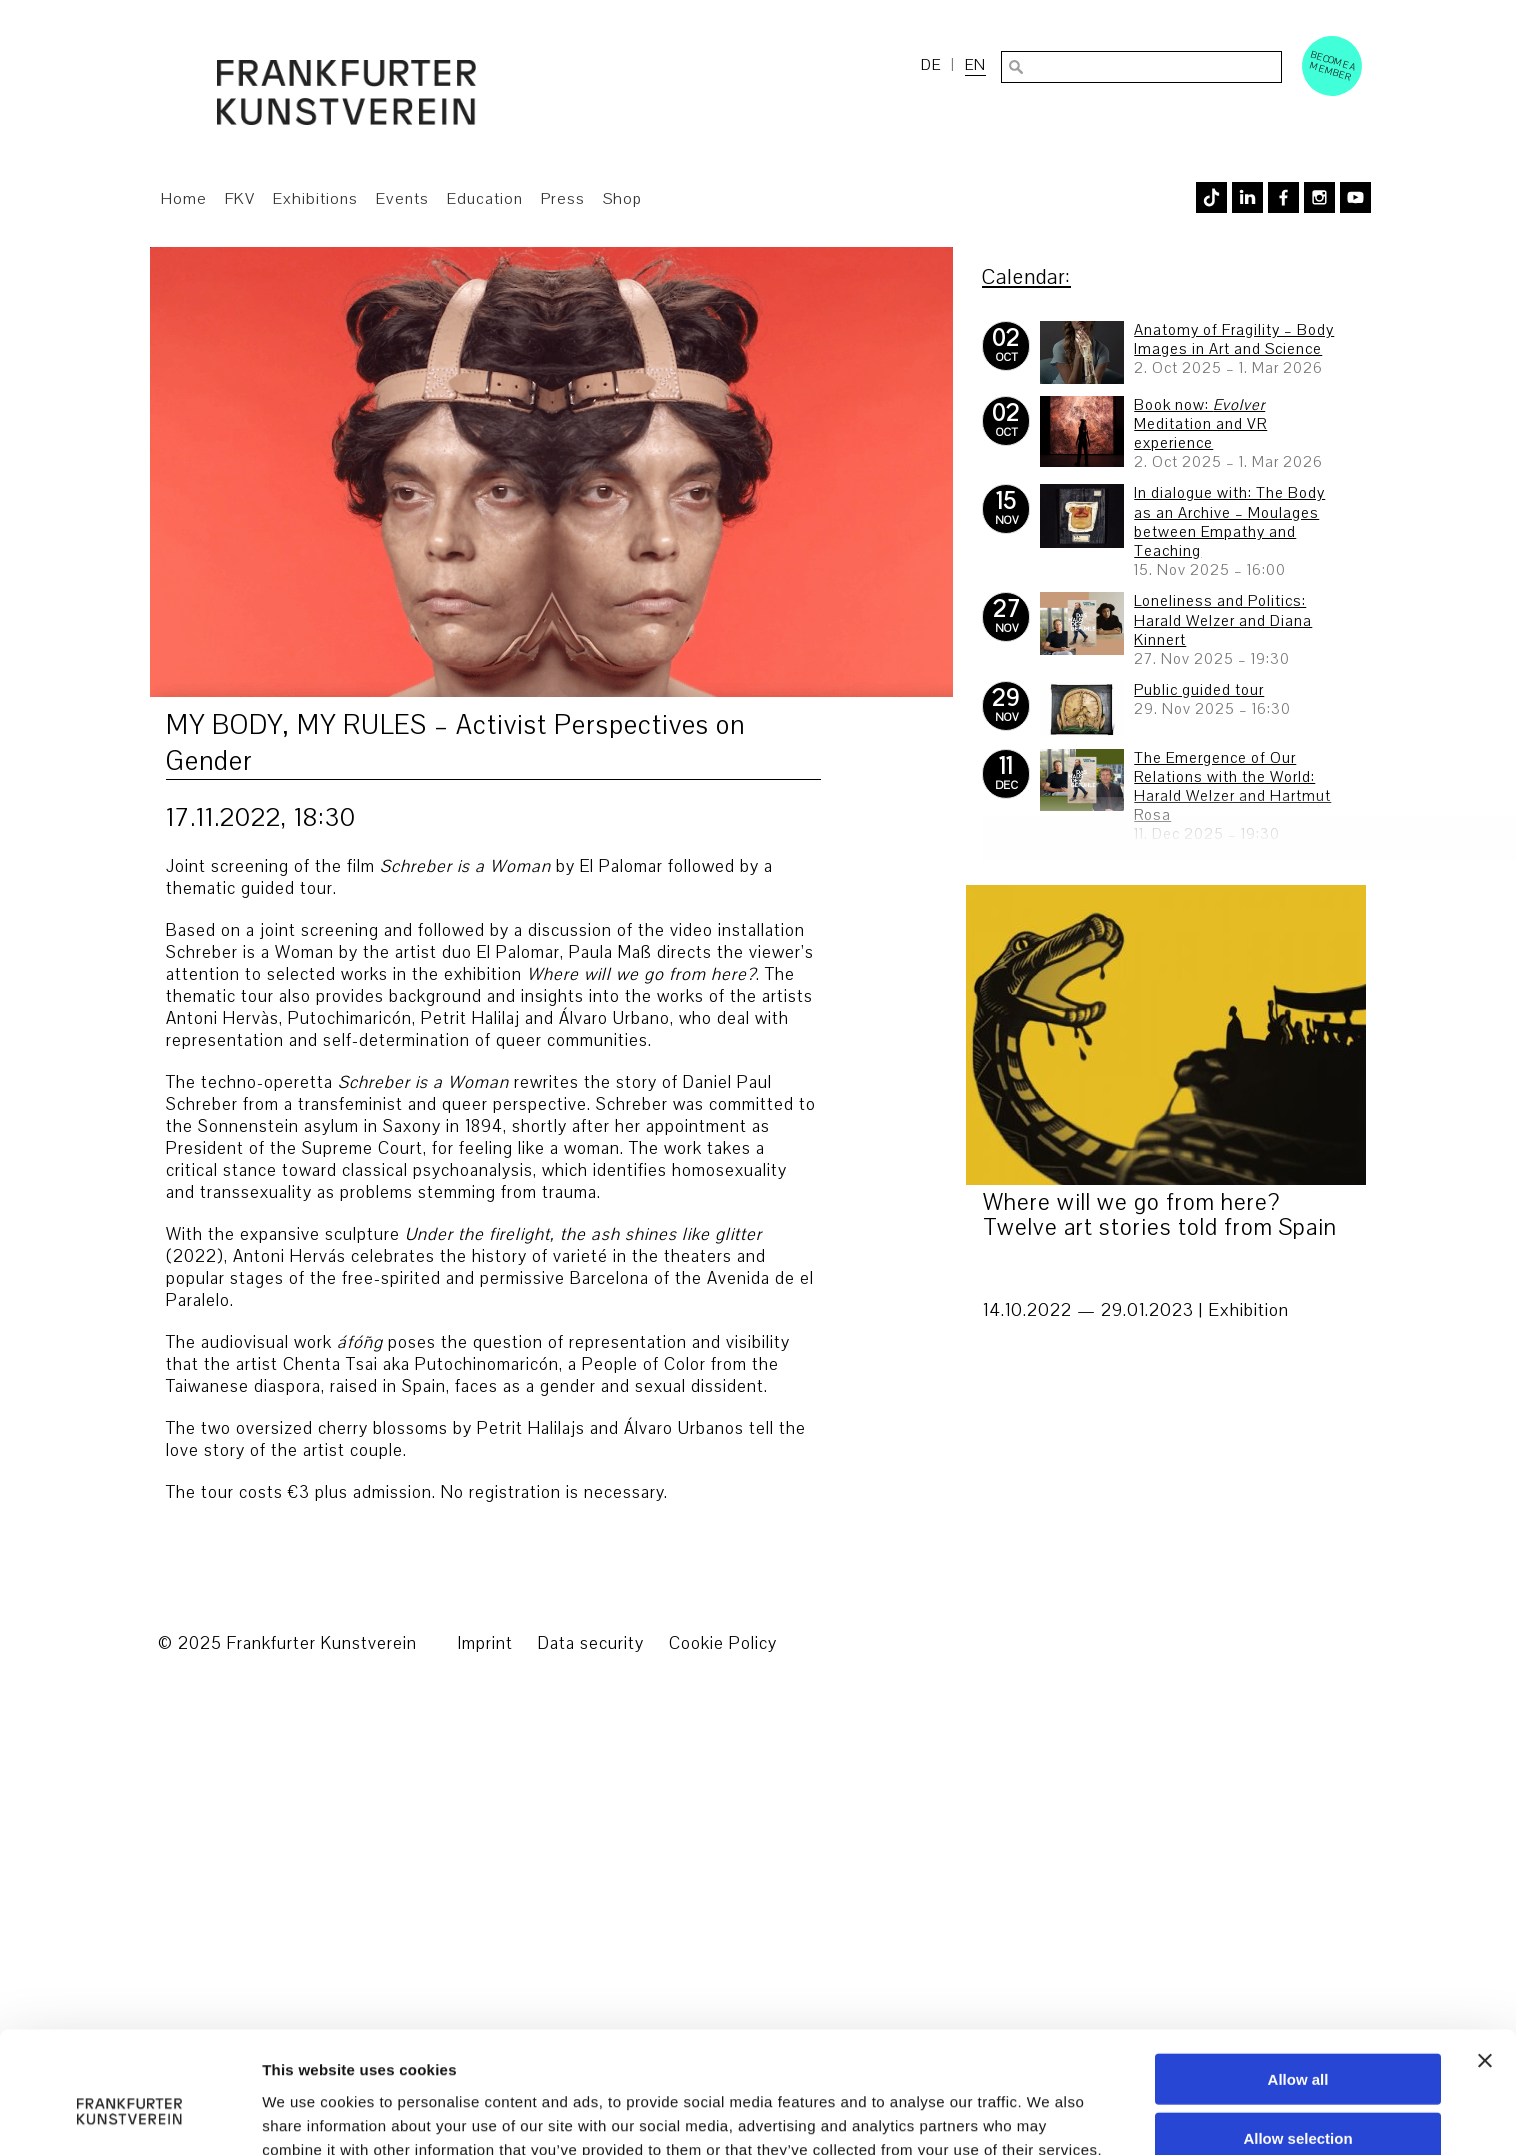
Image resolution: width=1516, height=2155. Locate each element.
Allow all (1298, 1819)
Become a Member (1333, 65)
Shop (622, 199)
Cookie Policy (723, 1643)
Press (563, 199)
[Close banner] (1485, 1801)
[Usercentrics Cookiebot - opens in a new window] (129, 1955)
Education (485, 199)
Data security (591, 1643)
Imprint (485, 1643)
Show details (1049, 1954)
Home (184, 199)
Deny (1298, 1936)
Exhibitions (315, 199)
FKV (240, 199)
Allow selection (1297, 1877)
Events (402, 199)
